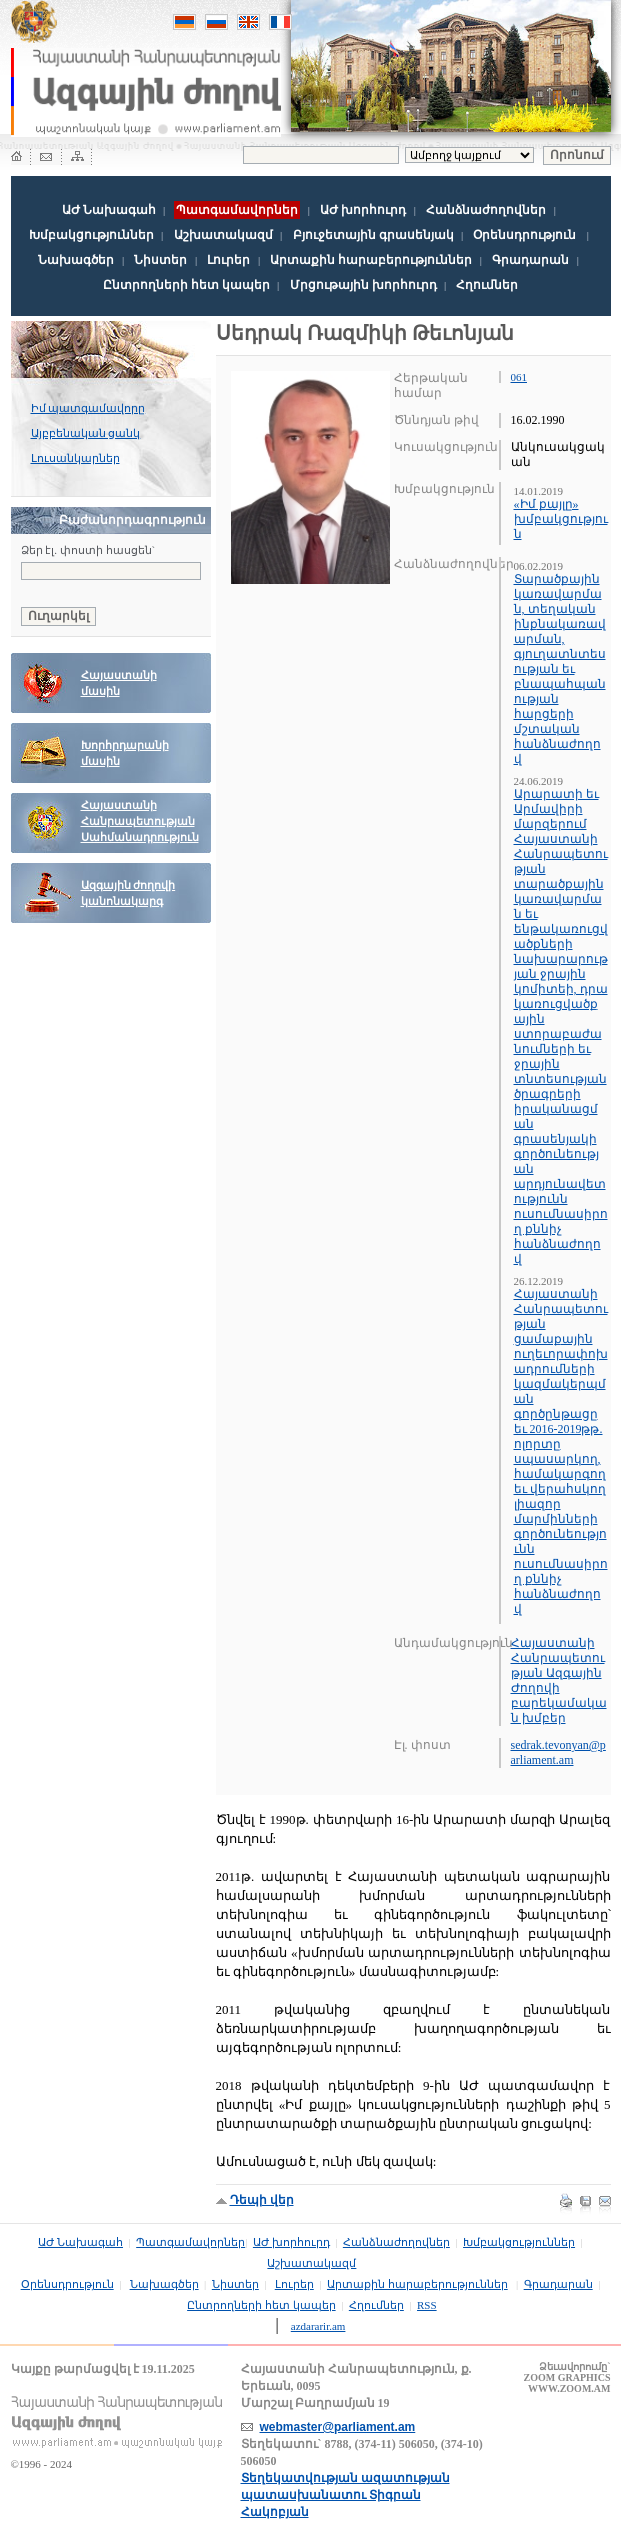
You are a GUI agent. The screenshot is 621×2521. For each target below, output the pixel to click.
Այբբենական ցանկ (86, 433)
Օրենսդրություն (524, 235)
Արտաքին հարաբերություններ (371, 260)
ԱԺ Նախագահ (109, 210)
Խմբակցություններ (91, 235)
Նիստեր (160, 260)
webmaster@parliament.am (338, 2427)
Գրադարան (530, 260)
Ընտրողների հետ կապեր (186, 285)
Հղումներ (487, 285)
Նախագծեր (76, 260)
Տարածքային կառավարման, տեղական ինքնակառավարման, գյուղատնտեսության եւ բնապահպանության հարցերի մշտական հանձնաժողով (560, 669)
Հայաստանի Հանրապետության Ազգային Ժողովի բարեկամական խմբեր (559, 1680)
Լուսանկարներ (75, 458)
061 (519, 377)
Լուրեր (228, 260)
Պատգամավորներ (190, 2242)
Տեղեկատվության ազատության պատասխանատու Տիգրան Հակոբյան (345, 2495)
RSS (427, 2305)
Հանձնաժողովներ (486, 210)
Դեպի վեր (262, 2200)
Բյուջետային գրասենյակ (373, 235)
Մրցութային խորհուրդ (363, 285)
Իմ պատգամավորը (88, 408)
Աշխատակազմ (223, 235)
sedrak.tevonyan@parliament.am (558, 1752)
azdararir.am (318, 2326)
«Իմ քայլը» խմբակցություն (561, 519)
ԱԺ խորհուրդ (363, 210)
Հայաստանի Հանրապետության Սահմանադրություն (140, 821)
